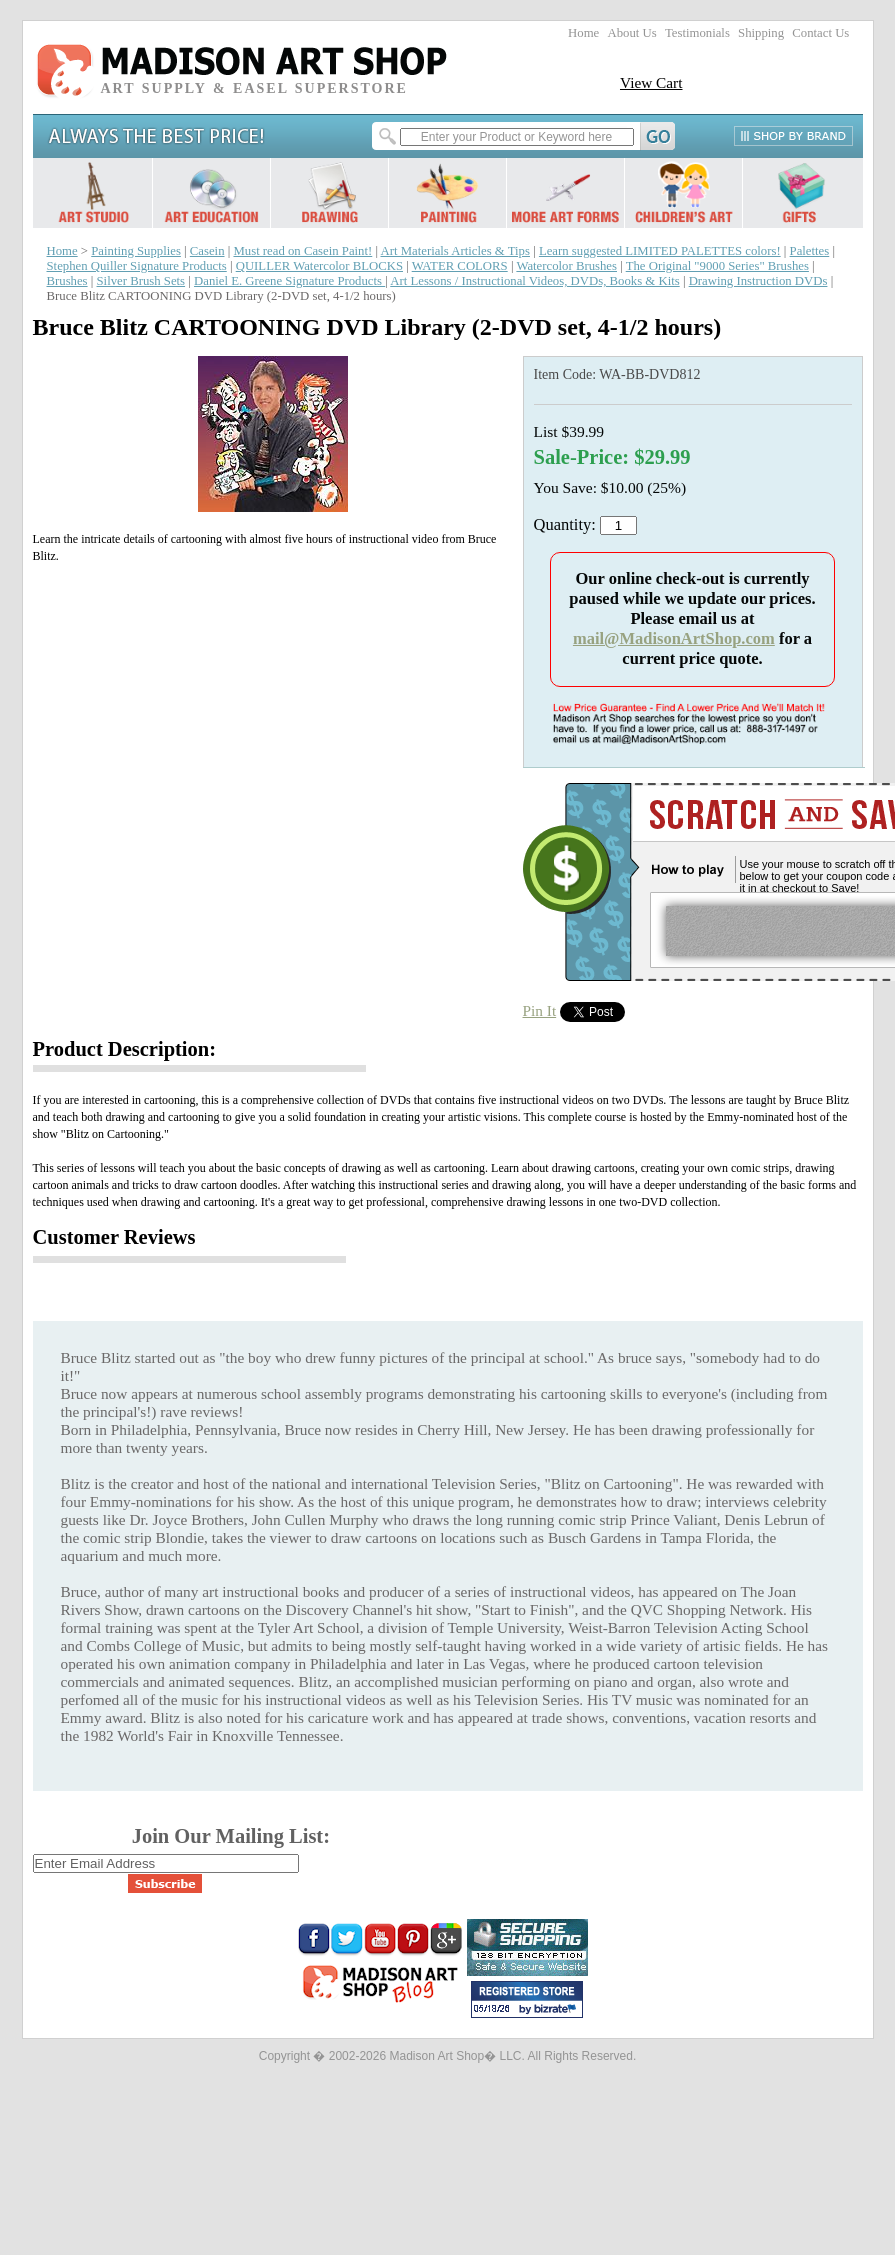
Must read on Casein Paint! (302, 251)
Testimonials (697, 33)
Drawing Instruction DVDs (758, 281)
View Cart (651, 82)
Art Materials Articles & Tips (455, 251)
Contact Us (820, 33)
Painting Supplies (136, 251)
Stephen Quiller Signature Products (137, 266)
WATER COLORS (460, 266)
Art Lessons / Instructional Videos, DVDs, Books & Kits (534, 281)
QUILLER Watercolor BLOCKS (319, 266)
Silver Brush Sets (141, 281)
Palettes (810, 251)
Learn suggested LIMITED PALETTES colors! (660, 251)
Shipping (761, 33)
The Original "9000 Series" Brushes (717, 266)
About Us (631, 33)
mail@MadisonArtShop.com (674, 638)
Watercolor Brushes (566, 266)
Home (583, 33)
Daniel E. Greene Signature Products (289, 281)
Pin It (540, 1010)
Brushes (67, 281)
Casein (207, 251)
